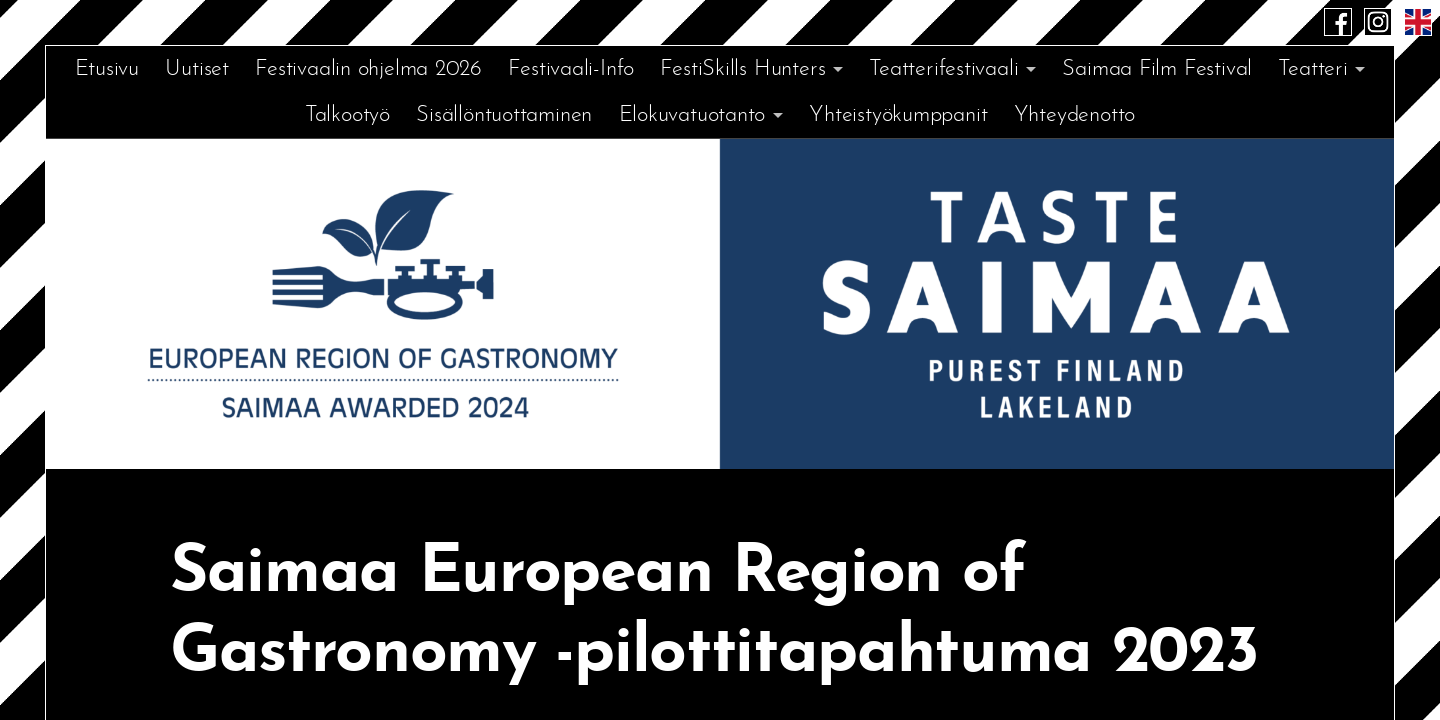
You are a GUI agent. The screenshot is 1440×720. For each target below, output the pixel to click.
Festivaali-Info (571, 69)
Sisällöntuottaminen (504, 115)
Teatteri (1312, 69)
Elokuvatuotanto (692, 115)
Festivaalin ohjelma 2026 (368, 69)
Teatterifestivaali (943, 69)
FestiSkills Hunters (742, 69)
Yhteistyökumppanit (898, 115)
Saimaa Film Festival (1157, 69)
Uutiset (196, 69)
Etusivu (107, 69)
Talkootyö (347, 115)
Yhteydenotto (1074, 115)
